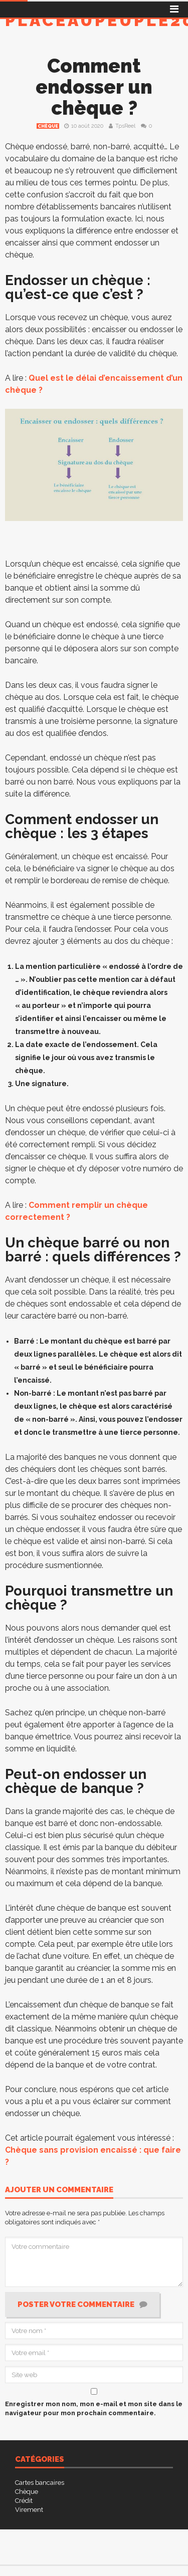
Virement (29, 2509)
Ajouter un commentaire (59, 2190)
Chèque (48, 126)
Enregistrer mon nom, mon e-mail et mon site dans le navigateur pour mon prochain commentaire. (93, 2408)
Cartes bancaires (39, 2482)
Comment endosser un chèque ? (94, 87)
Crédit (24, 2500)
